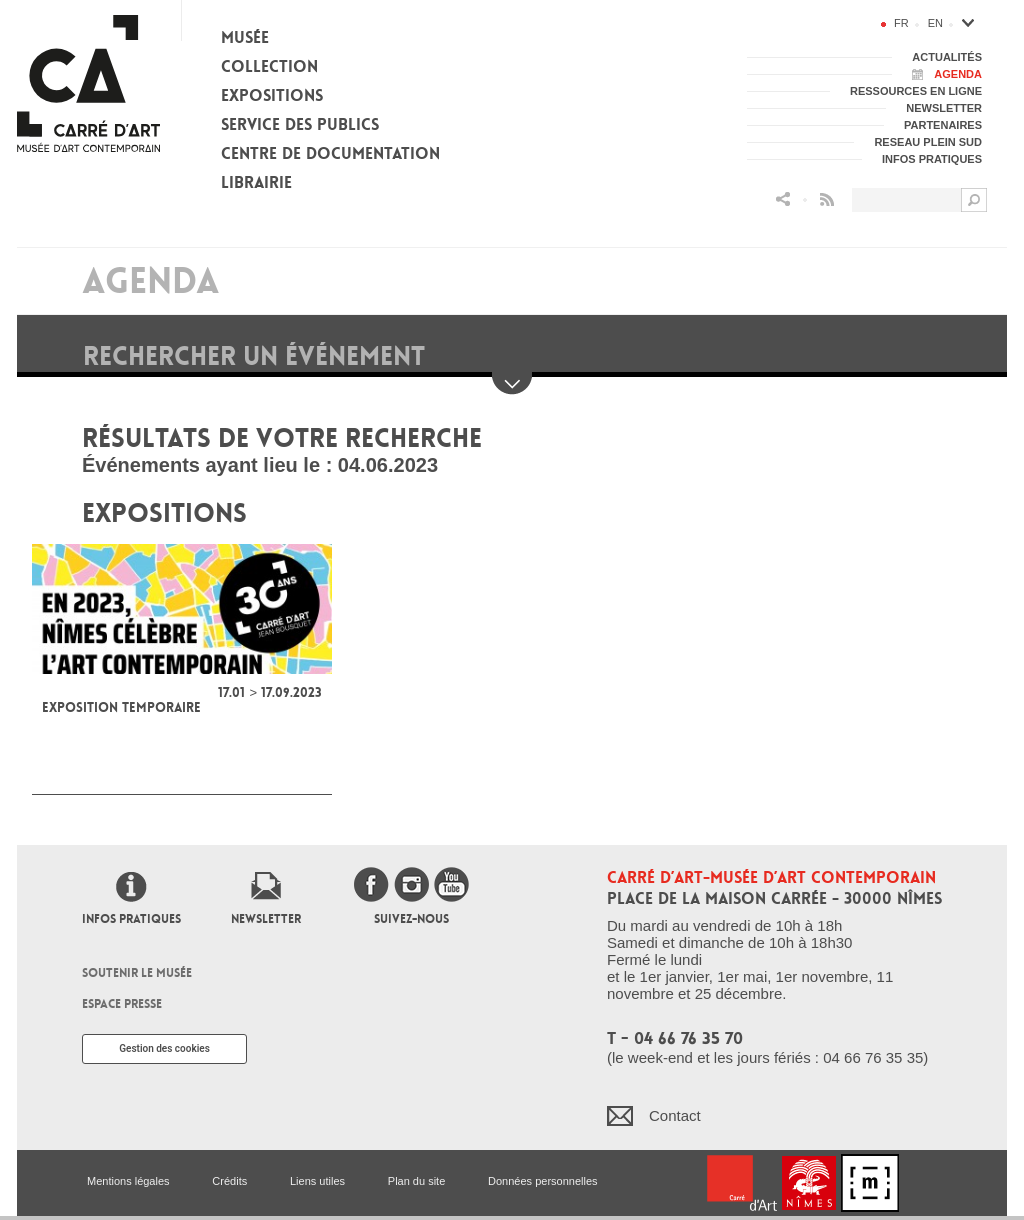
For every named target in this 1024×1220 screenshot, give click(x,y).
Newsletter (266, 919)
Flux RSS (827, 199)
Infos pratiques (131, 919)
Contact (675, 1115)
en (935, 23)
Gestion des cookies (164, 1048)
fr (901, 23)
